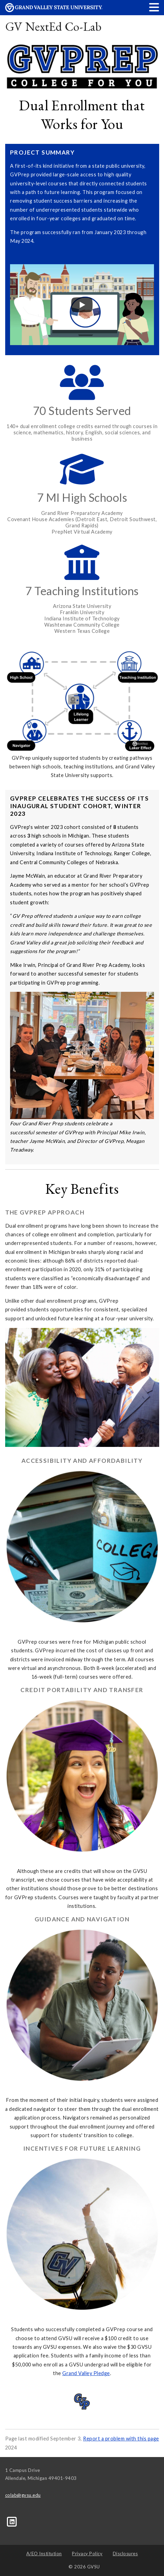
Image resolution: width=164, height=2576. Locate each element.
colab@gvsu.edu (23, 2495)
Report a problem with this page (121, 2438)
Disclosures (125, 2553)
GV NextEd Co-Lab (53, 26)
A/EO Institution (44, 2553)
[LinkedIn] (12, 2521)
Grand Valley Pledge (86, 2373)
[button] (154, 7)
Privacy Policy (87, 2553)
